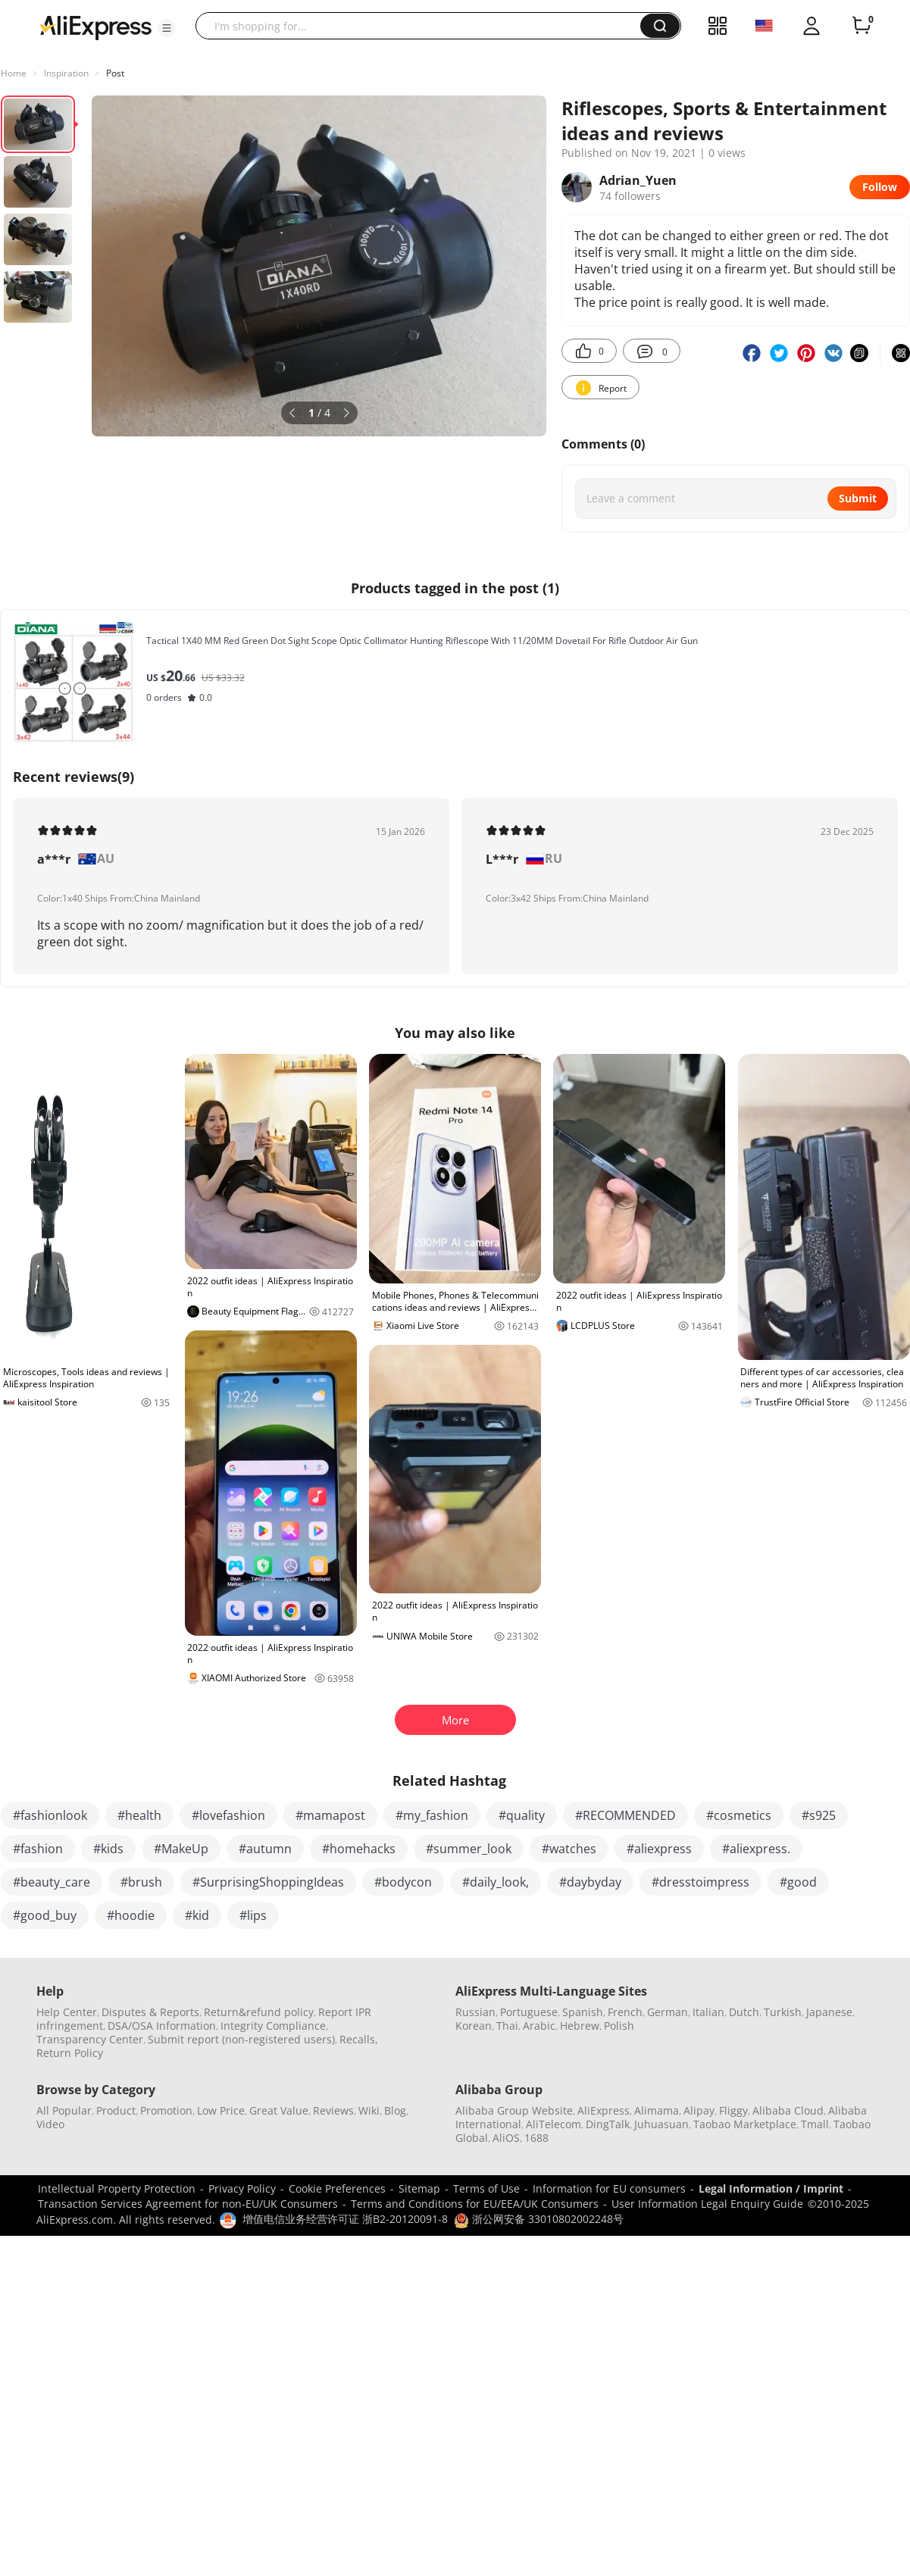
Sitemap (419, 2188)
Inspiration (66, 73)
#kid (197, 1915)
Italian (708, 2012)
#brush (141, 1882)
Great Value (278, 2110)
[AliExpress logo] (95, 26)
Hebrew (579, 2025)
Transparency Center (89, 2039)
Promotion (166, 2110)
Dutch (744, 2012)
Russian (475, 2012)
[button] (167, 28)
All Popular (64, 2110)
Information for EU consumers (609, 2188)
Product (116, 2110)
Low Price (221, 2110)
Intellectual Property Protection (116, 2188)
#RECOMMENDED (625, 1815)
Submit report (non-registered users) (241, 2039)
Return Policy (69, 2053)
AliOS (506, 2138)
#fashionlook (50, 1815)
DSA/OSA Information (162, 2025)
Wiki (369, 2110)
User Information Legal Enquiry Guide (707, 2203)
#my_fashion (432, 1815)
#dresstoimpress (700, 1882)
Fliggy (733, 2110)
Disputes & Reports (150, 2012)
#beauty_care (51, 1882)
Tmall (815, 2124)
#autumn (265, 1848)
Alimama (656, 2110)
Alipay (699, 2110)
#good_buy (45, 1915)
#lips (253, 1915)
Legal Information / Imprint (771, 2188)
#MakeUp (181, 1848)
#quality (522, 1815)
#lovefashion (228, 1815)
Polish (619, 2025)
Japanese (829, 2012)
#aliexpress (659, 1848)
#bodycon (403, 1882)
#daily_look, (495, 1882)
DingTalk (608, 2124)
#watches (569, 1848)
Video (50, 2124)
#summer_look (468, 1848)
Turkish (783, 2012)
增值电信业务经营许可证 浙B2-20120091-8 (345, 2219)
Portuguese (529, 2012)
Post (115, 73)
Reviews (333, 2110)
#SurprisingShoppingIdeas (268, 1882)
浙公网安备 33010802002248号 (539, 2219)
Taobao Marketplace (744, 2124)
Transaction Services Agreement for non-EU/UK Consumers (188, 2203)
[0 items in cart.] (861, 26)
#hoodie (131, 1915)
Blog (395, 2110)
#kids (108, 1848)
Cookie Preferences (337, 2188)
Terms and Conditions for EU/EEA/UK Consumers (475, 2203)
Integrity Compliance (273, 2025)
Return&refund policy (259, 2012)
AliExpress (603, 2110)
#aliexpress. (756, 1848)
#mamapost (330, 1815)
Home (14, 73)
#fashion (38, 1848)
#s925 (819, 1815)
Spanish (582, 2012)
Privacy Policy (242, 2188)
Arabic (539, 2025)
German (667, 2012)
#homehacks (359, 1848)
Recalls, (358, 2039)
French (625, 2012)
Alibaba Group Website (514, 2110)
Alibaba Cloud (788, 2110)
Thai (507, 2025)
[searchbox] (423, 26)
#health (139, 1815)
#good (798, 1882)
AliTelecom (553, 2124)
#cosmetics (738, 1815)
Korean (473, 2025)
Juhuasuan (661, 2124)
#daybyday (590, 1882)
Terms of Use (486, 2188)
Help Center (66, 2012)
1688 (536, 2138)
